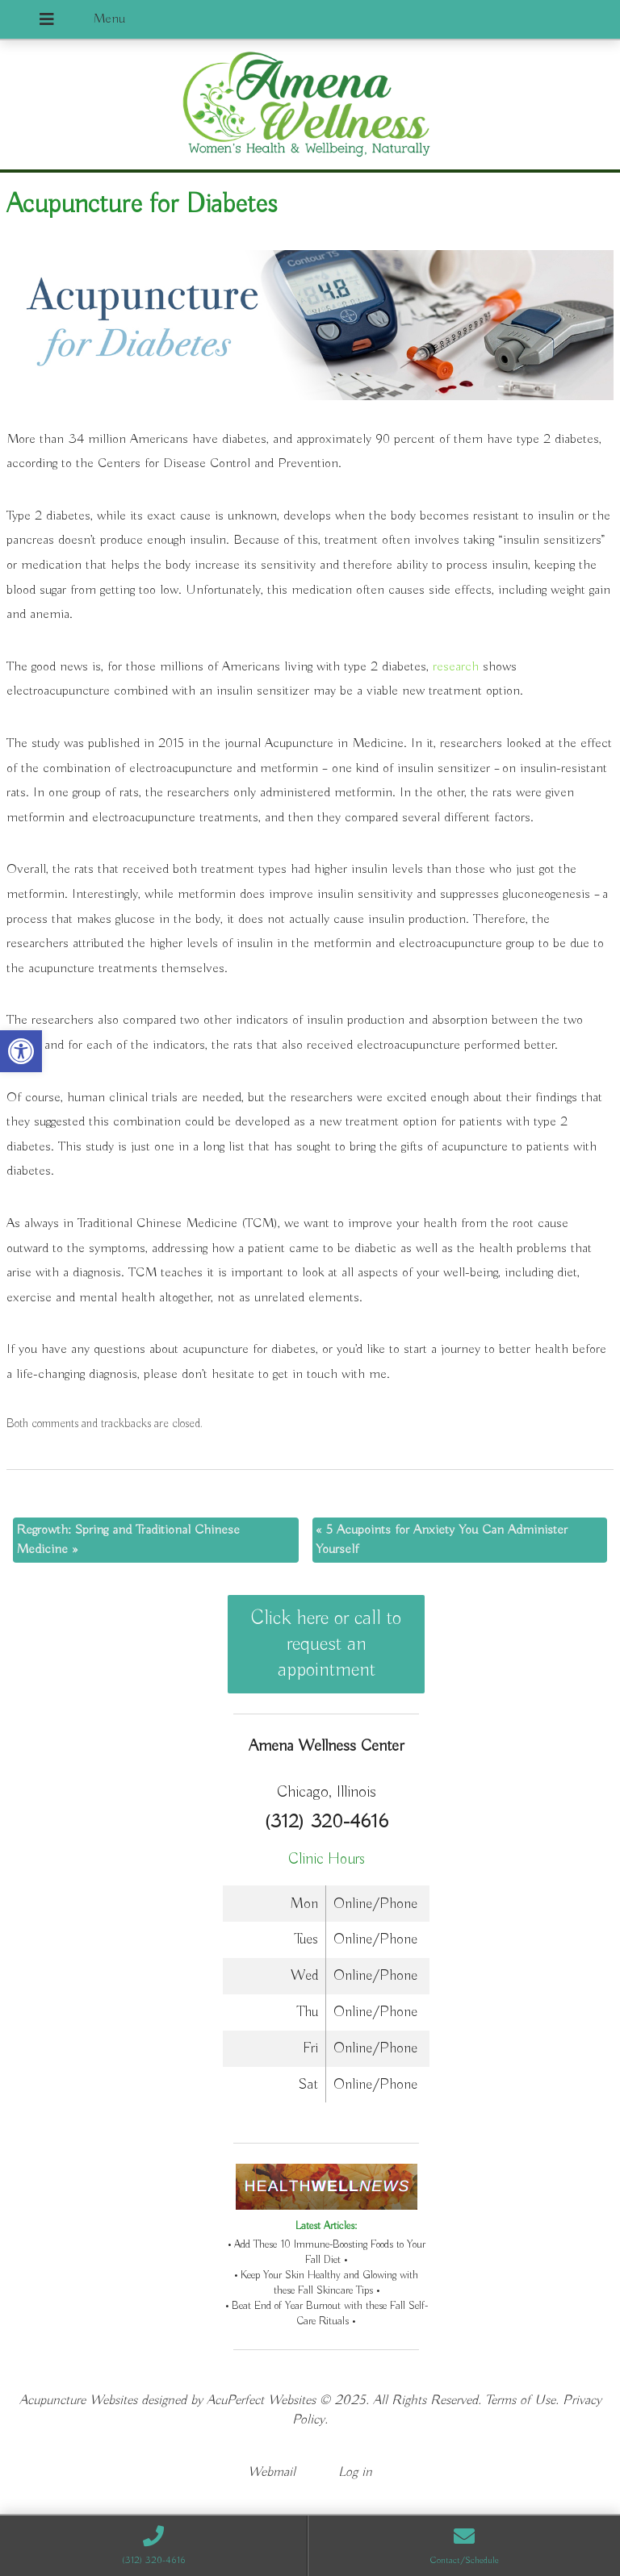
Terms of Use (520, 2400)
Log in (355, 2472)
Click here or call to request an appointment (326, 1644)
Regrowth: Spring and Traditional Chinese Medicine (128, 1540)
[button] (21, 1051)
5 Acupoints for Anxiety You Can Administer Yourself (442, 1540)
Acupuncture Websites (78, 2400)
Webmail (271, 2472)
